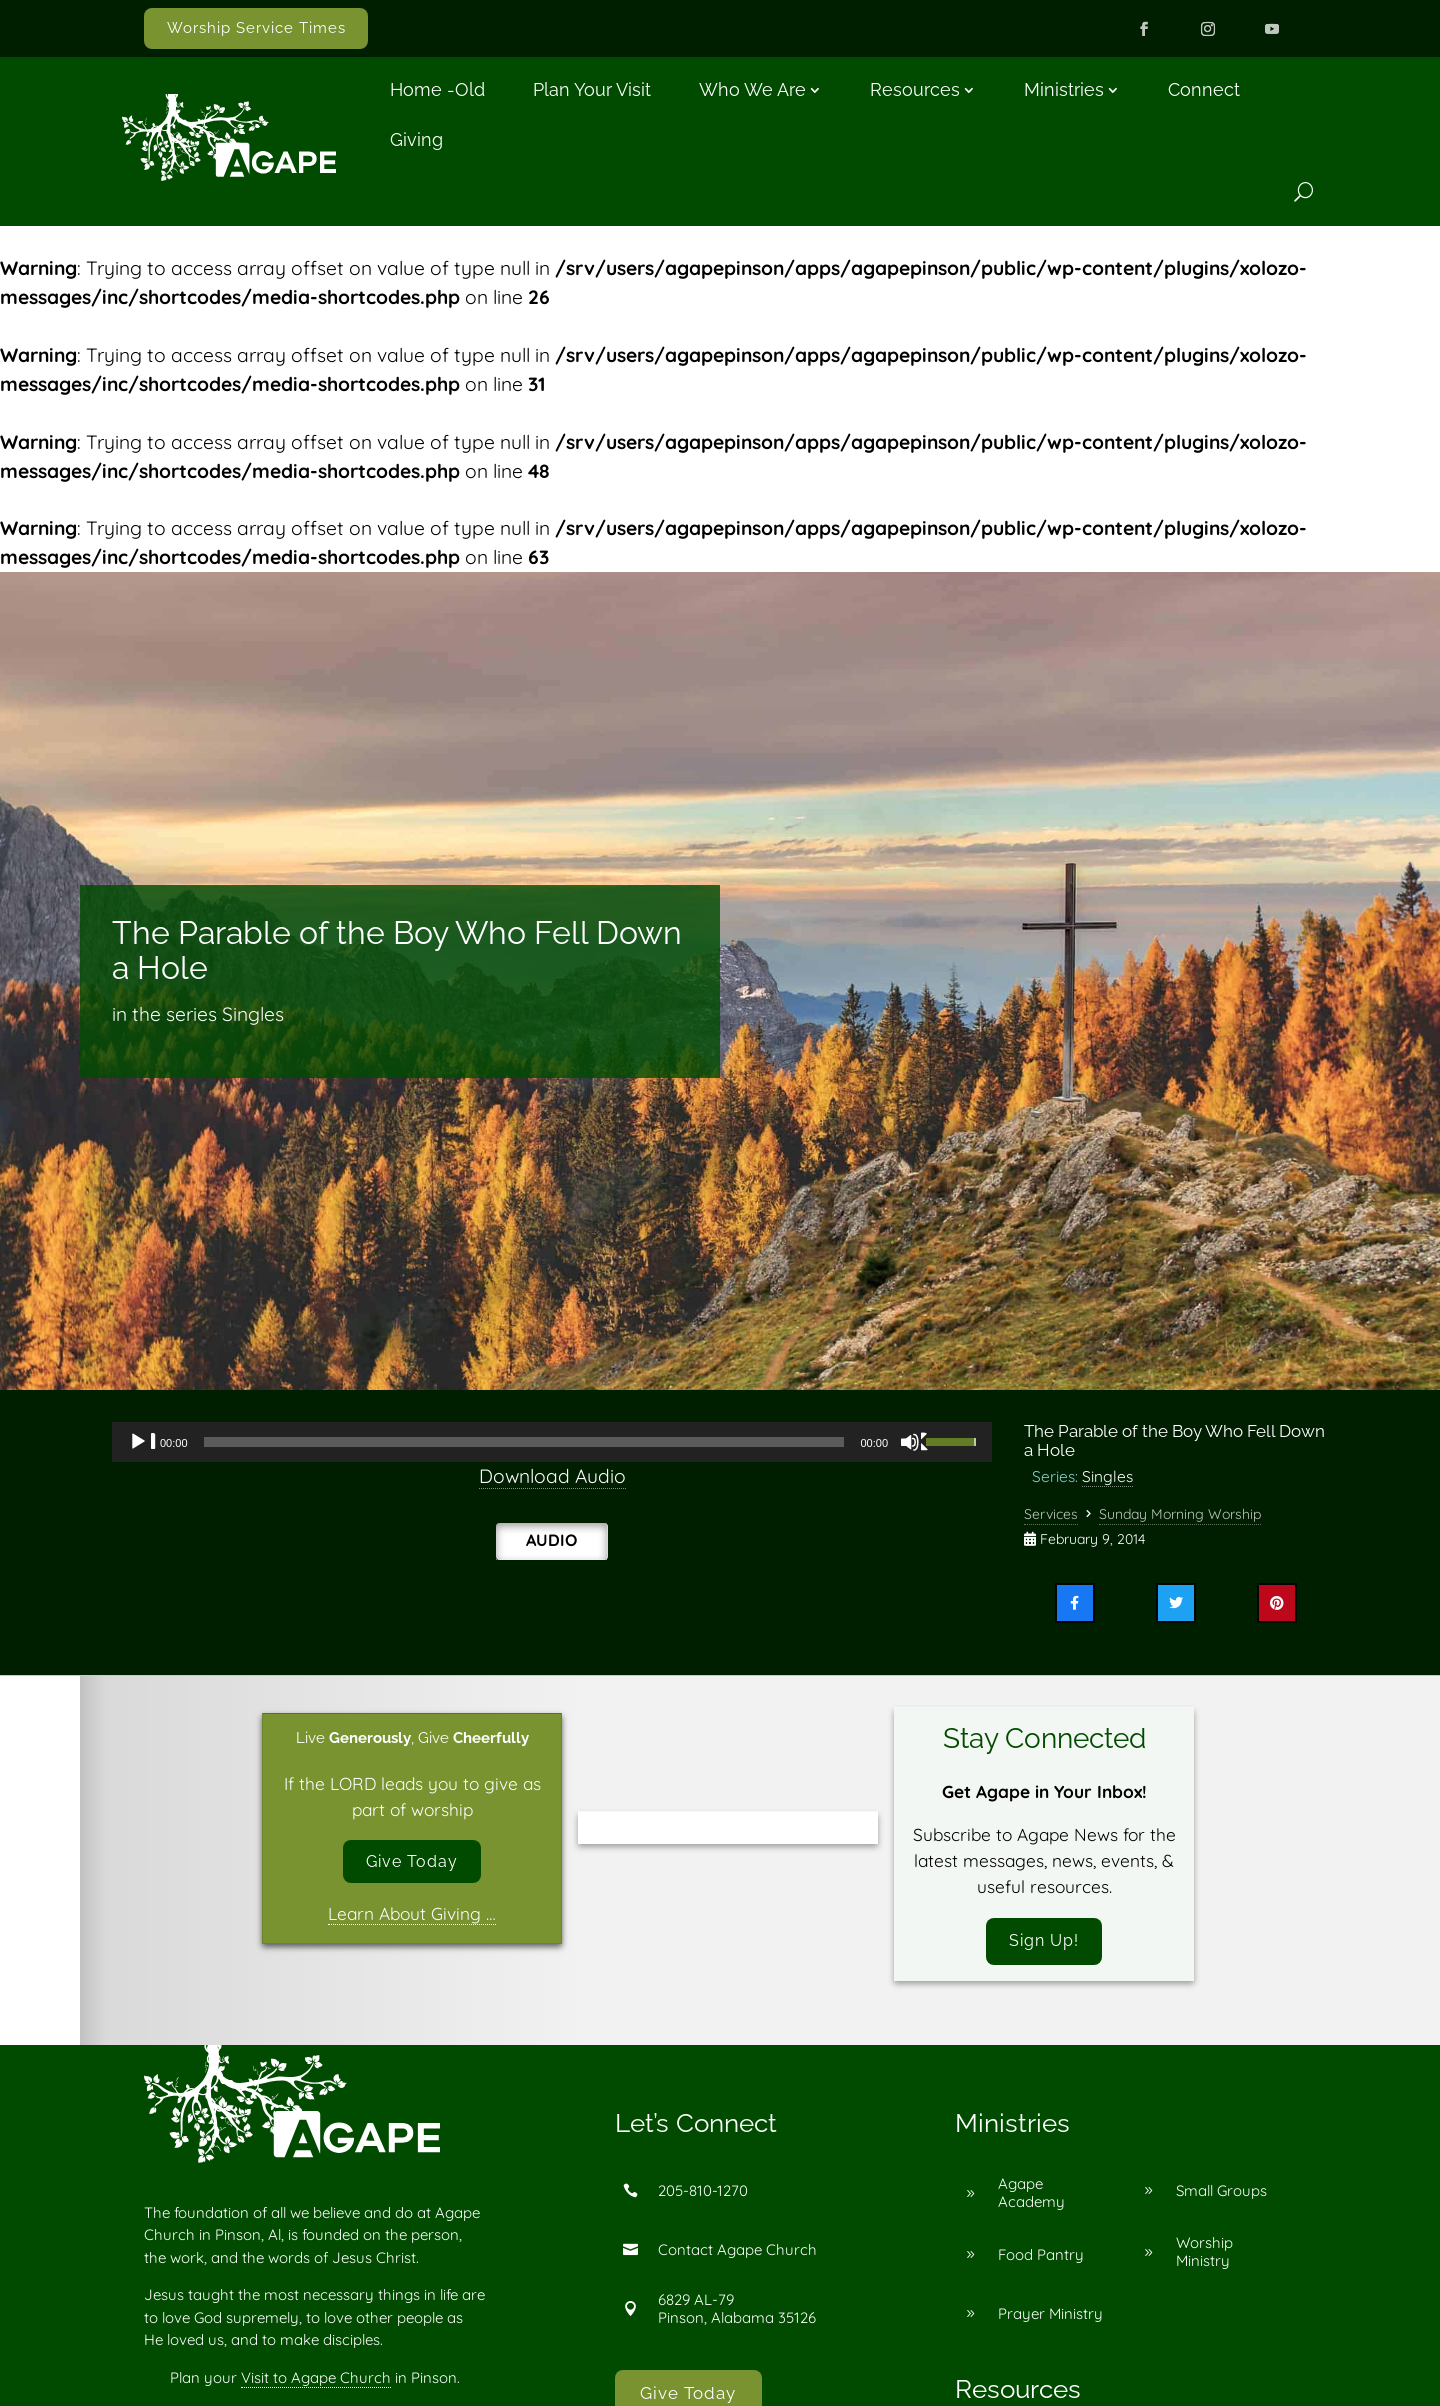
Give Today (412, 1864)
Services (1051, 1514)
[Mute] (915, 1442)
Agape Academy (1031, 2197)
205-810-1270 (703, 2195)
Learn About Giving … (412, 1917)
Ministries (1064, 89)
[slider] (524, 1442)
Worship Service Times (256, 28)
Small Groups (1221, 2195)
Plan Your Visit (592, 89)
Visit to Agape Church (316, 2382)
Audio (551, 1540)
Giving (416, 139)
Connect (1204, 89)
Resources (915, 89)
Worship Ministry (1204, 2256)
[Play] (143, 1442)
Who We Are (752, 89)
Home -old (437, 89)
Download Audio (552, 1476)
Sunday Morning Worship (1180, 1514)
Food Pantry (1041, 2259)
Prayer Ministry (1050, 2318)
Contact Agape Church (737, 2254)
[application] (552, 1442)
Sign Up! (1044, 1943)
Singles (1107, 1476)
